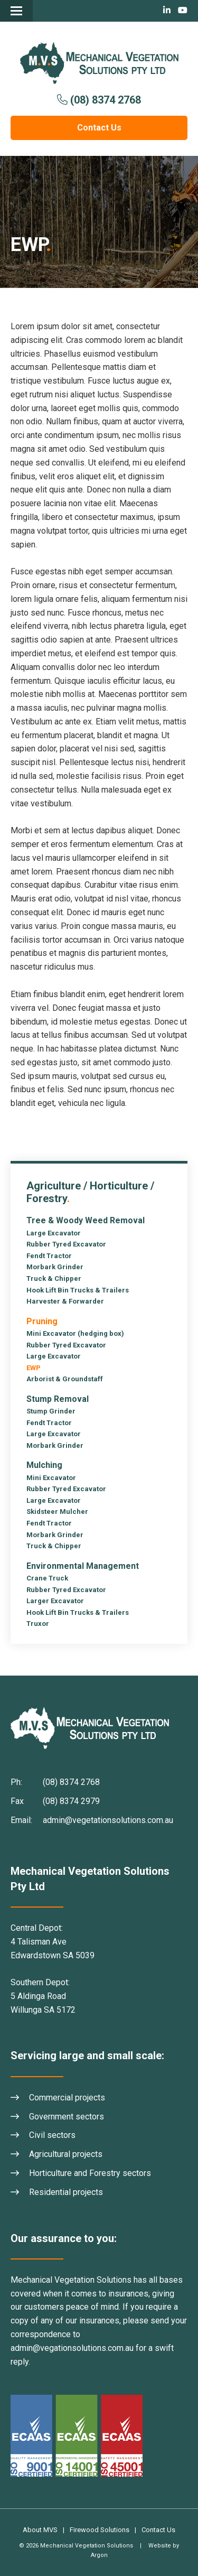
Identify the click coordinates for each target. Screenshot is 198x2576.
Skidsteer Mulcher (57, 1511)
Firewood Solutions (99, 2530)
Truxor (37, 1624)
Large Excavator (53, 1233)
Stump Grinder (51, 1411)
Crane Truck (47, 1578)
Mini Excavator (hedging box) (75, 1333)
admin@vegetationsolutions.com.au (108, 1820)
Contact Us (99, 128)
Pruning (42, 1321)
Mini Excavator (51, 1478)
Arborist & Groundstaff (64, 1379)
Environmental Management (82, 1566)
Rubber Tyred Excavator (66, 1244)
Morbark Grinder (54, 1267)
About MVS (40, 2530)
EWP (33, 1368)
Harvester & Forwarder (65, 1301)
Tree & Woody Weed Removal (85, 1220)
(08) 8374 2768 (105, 100)
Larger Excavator (55, 1601)
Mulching (44, 1465)
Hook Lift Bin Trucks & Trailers (77, 1290)
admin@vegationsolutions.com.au (72, 2348)
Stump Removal (57, 1399)
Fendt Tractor (49, 1256)
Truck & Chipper (53, 1278)
